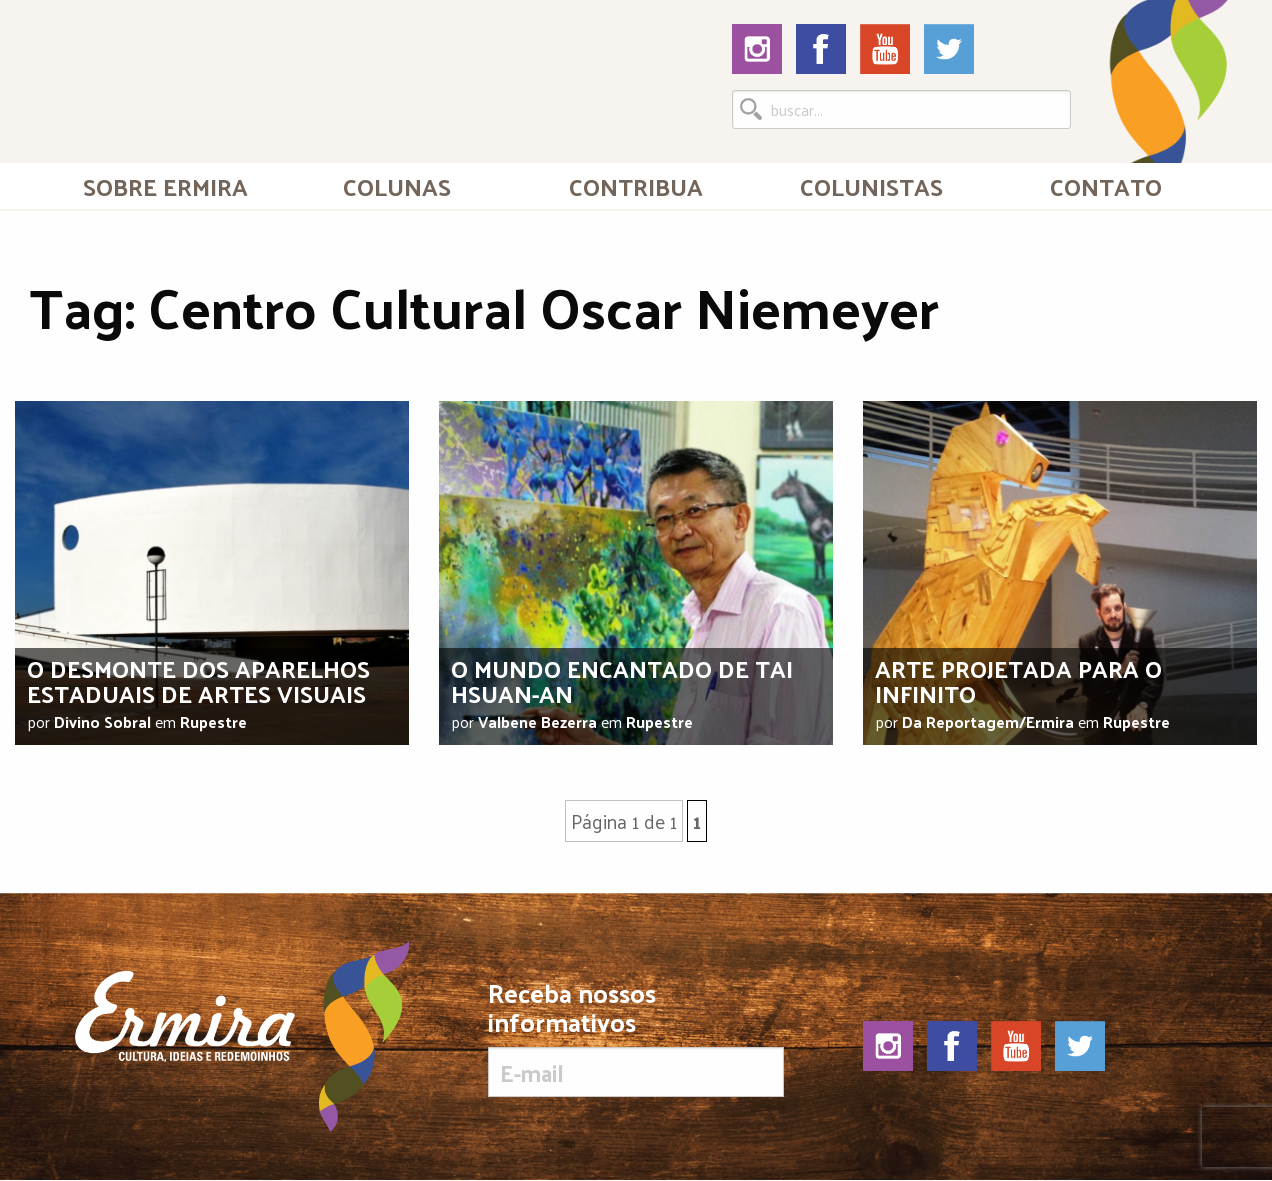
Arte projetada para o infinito (1018, 680)
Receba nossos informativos (635, 1038)
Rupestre (213, 721)
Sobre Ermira (165, 186)
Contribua (636, 186)
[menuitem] (165, 186)
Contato (1106, 186)
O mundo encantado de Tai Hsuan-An (622, 680)
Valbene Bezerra (537, 721)
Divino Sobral (102, 721)
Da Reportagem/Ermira (988, 721)
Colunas (397, 186)
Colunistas (871, 186)
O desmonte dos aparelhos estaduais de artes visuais (198, 680)
